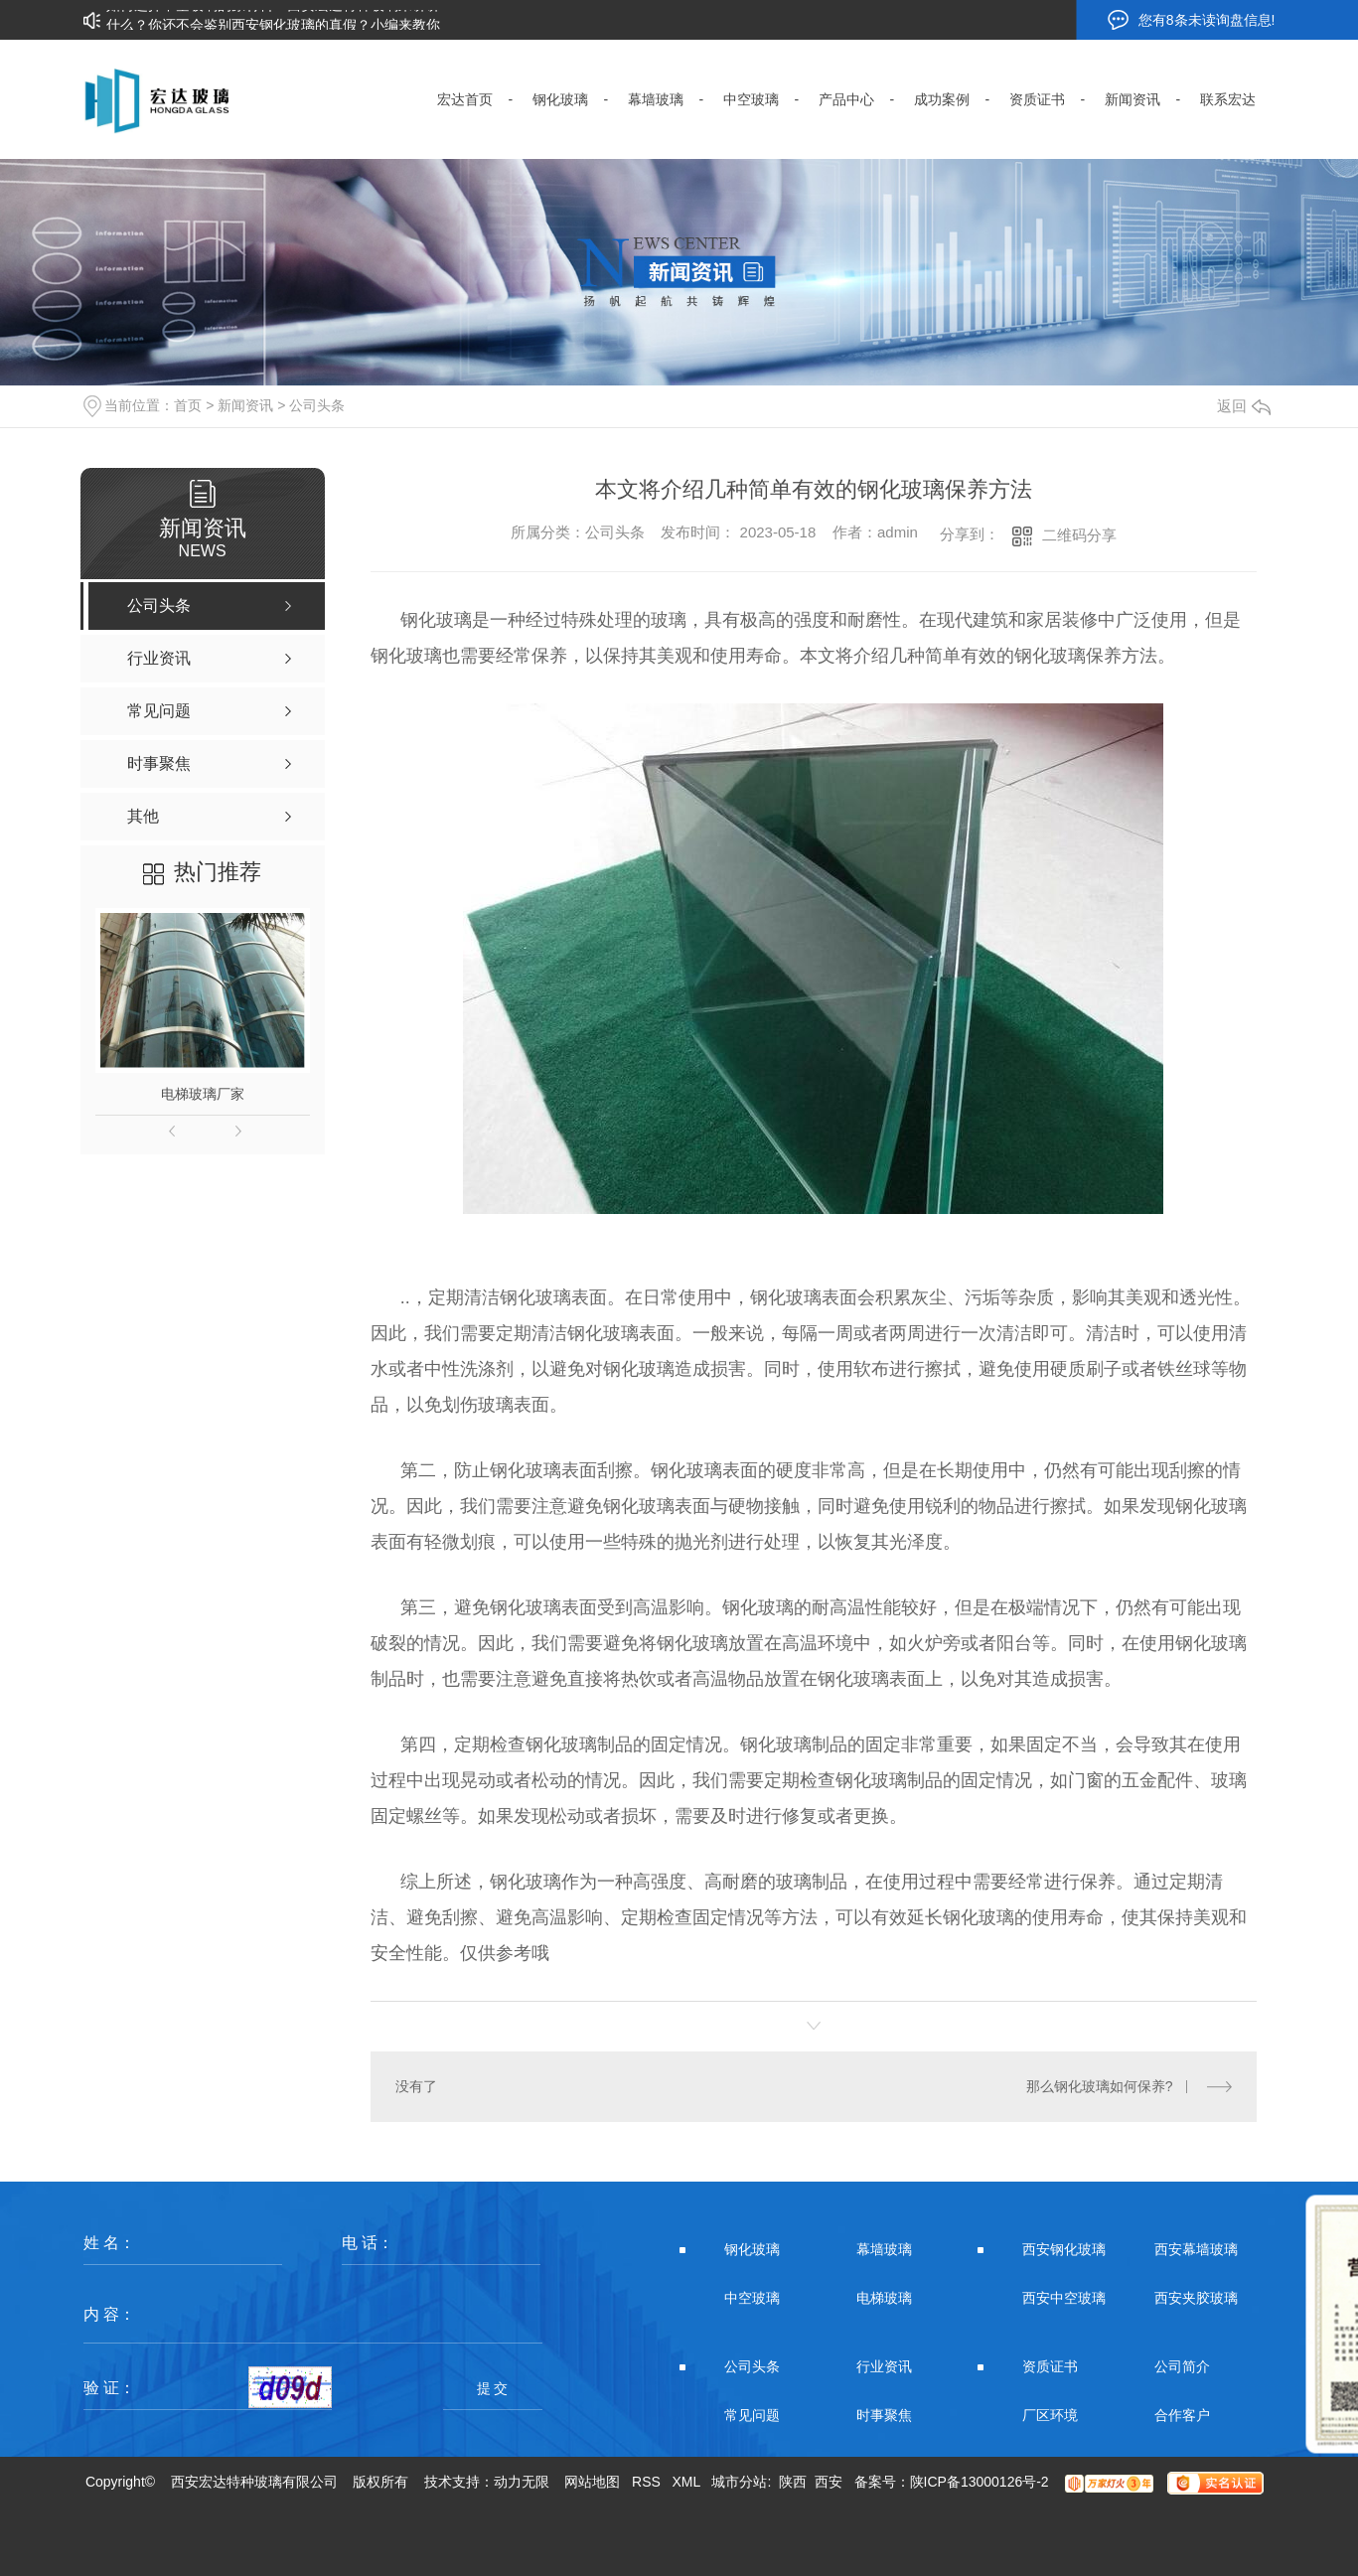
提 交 (493, 2388)
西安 (828, 2482)
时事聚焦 (884, 2415)
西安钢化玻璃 (1064, 2249)
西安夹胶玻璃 (1196, 2298)
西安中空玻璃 (1064, 2298)
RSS (646, 2482)
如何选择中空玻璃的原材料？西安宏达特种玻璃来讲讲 (273, 14)
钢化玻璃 (752, 2249)
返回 (1244, 405)
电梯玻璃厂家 (202, 1094)
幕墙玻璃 (884, 2249)
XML (686, 2482)
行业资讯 (884, 2366)
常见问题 (752, 2415)
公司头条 (317, 405)
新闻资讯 (245, 405)
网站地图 (592, 2482)
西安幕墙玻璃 (1196, 2249)
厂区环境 (1050, 2415)
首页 (188, 405)
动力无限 (521, 2482)
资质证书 (1050, 2366)
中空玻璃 (752, 2298)
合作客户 (1182, 2415)
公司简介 (1182, 2366)
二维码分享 (1079, 535)
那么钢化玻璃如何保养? (1099, 2086)
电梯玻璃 (884, 2298)
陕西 (793, 2482)
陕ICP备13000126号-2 (979, 2482)
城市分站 (739, 2482)
